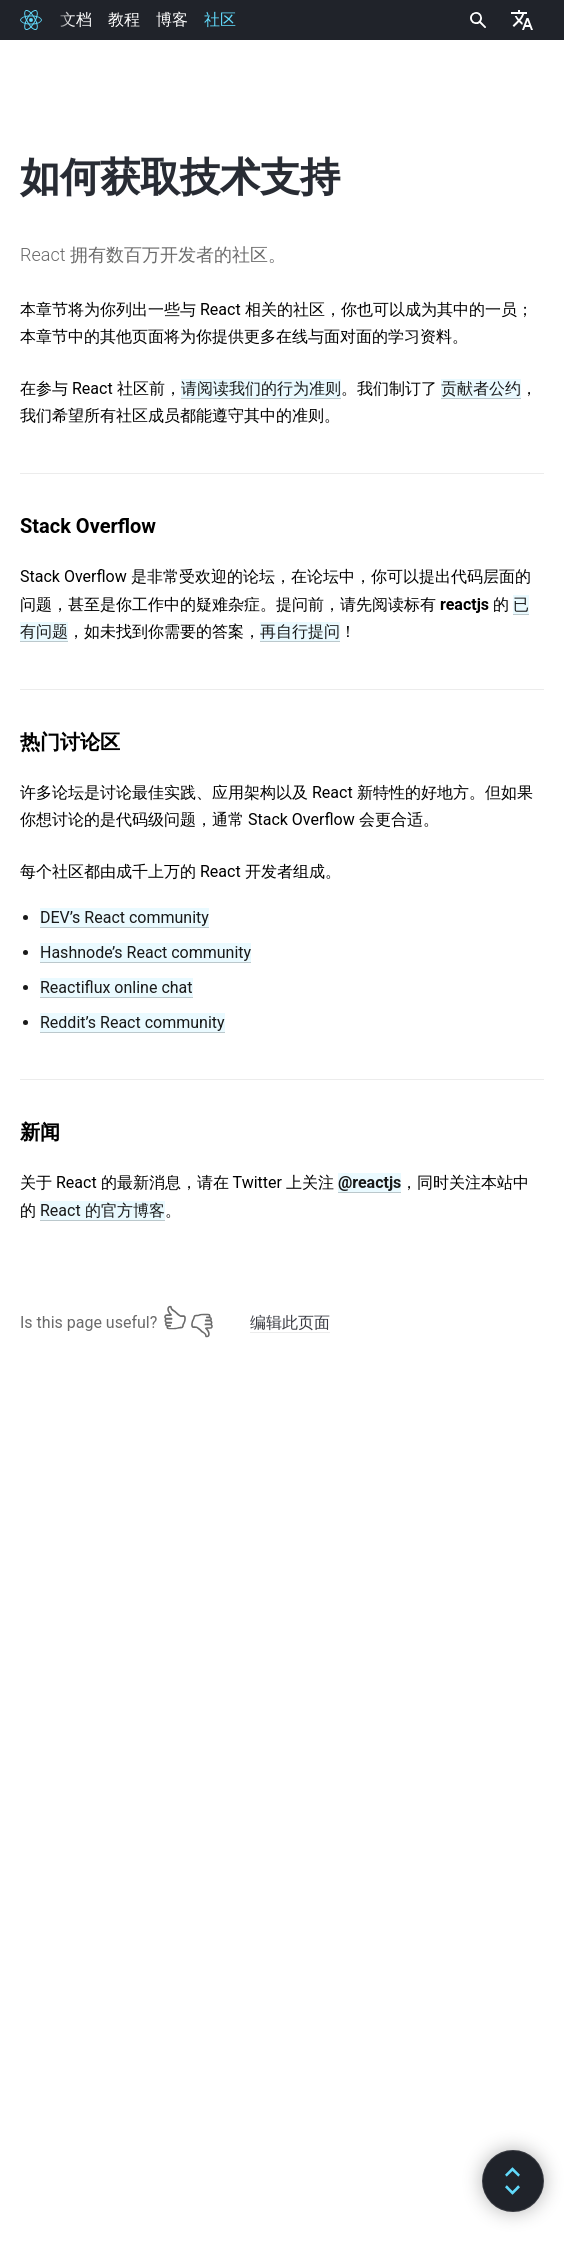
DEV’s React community (124, 917)
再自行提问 (300, 631)
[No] (202, 1318)
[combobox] (476, 20)
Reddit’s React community (132, 1022)
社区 (220, 19)
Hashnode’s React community (145, 952)
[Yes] (175, 1318)
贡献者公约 (481, 388)
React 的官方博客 (102, 1210)
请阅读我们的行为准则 (261, 388)
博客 (172, 19)
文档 (76, 19)
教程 (124, 19)
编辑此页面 (290, 1322)
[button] (513, 2181)
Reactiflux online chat (116, 987)
